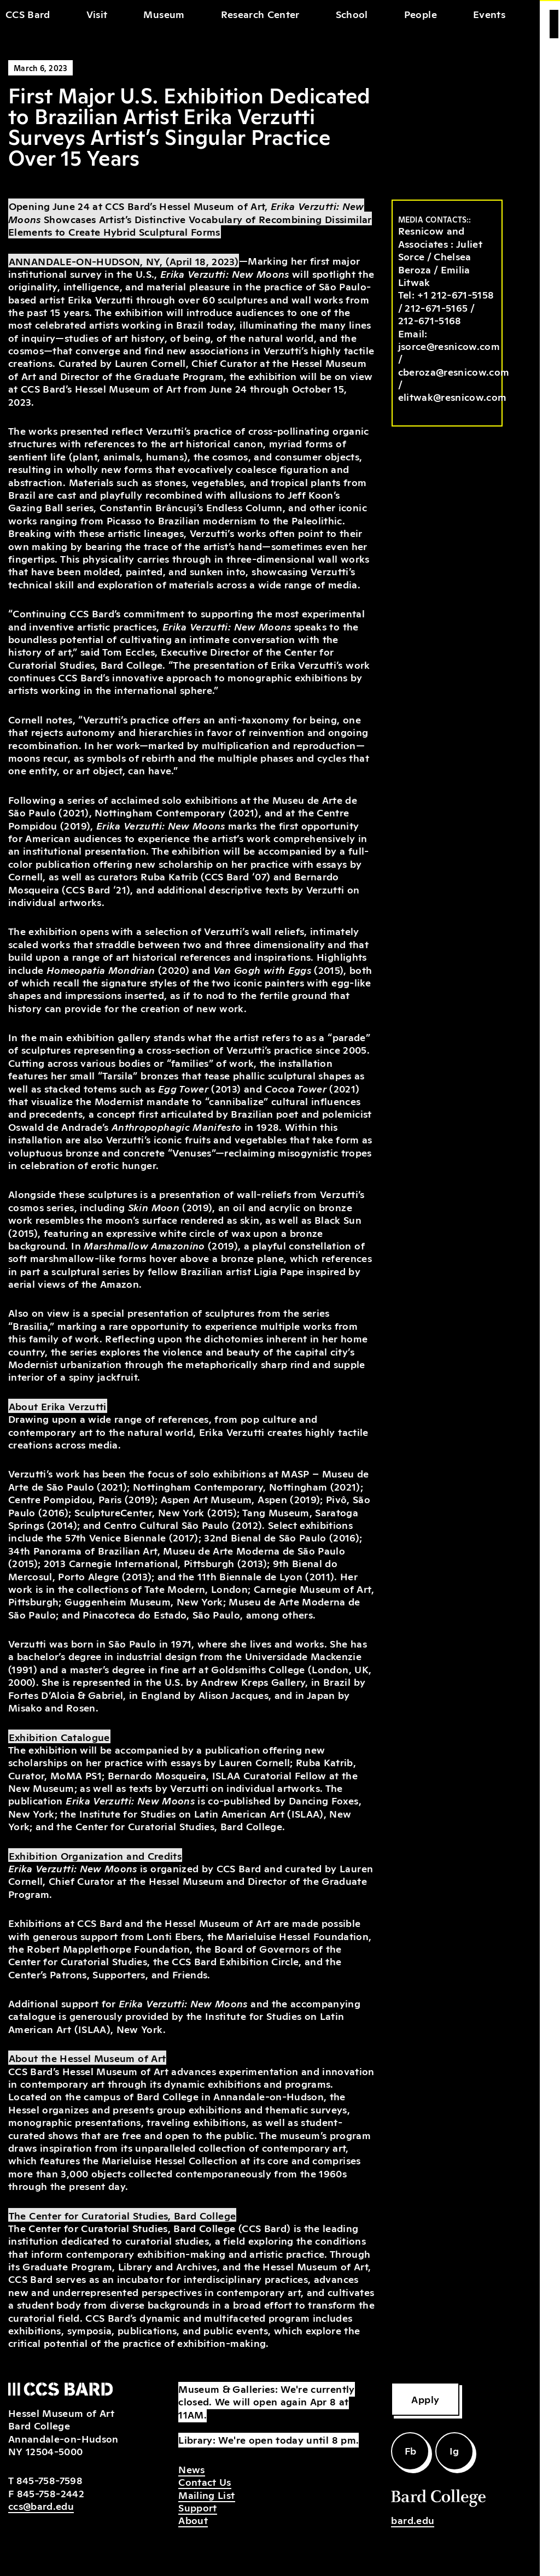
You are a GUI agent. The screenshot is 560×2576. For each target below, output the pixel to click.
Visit (97, 13)
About (193, 2519)
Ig (454, 2450)
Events (489, 13)
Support (197, 2507)
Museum (163, 13)
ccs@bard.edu (41, 2505)
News (191, 2468)
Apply (425, 2398)
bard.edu (412, 2519)
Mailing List (206, 2494)
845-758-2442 (50, 2492)
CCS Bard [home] (27, 13)
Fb (411, 2450)
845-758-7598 (49, 2479)
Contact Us (204, 2481)
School (352, 13)
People (420, 13)
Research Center (260, 13)
